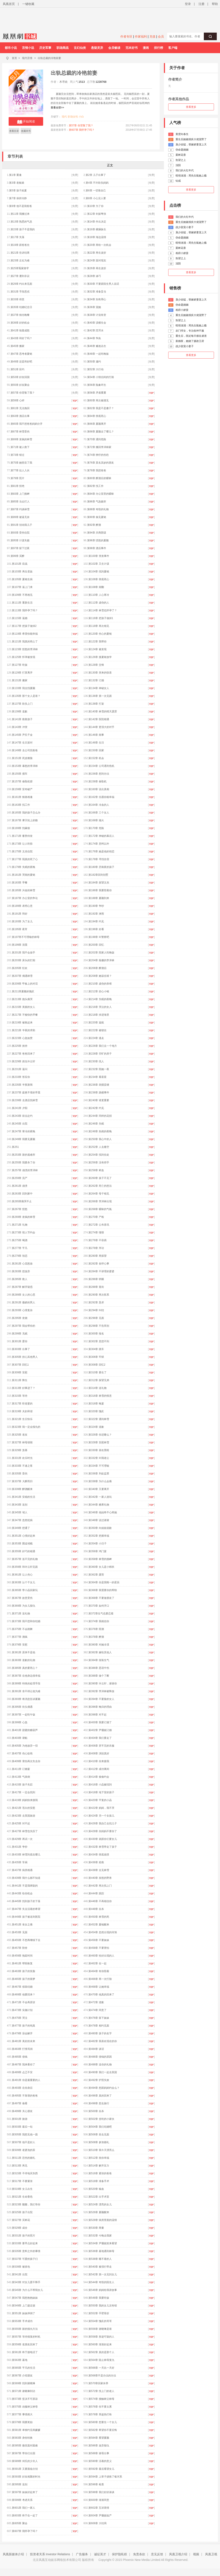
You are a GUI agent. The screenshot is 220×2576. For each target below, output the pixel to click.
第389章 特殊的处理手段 (26, 1683)
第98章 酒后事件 (96, 548)
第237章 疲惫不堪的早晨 (26, 1092)
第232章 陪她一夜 (98, 1069)
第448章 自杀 (96, 1909)
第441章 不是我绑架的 (25, 1885)
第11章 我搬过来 (20, 213)
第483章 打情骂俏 (22, 2048)
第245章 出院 (19, 1123)
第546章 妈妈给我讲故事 (102, 2290)
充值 (152, 36)
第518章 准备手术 (98, 2181)
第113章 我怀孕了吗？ (25, 610)
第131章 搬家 (19, 680)
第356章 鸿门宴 (97, 1551)
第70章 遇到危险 (96, 439)
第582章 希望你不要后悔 (102, 2429)
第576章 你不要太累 (100, 2406)
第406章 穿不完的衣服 (101, 1745)
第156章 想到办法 (98, 773)
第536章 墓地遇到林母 (101, 2251)
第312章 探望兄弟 (98, 1380)
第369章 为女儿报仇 (23, 1605)
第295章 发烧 (19, 1318)
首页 (14, 58)
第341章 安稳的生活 (23, 1496)
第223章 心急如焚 (22, 1038)
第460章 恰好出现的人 (101, 1955)
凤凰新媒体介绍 (13, 2554)
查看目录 (14, 131)
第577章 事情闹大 (22, 2414)
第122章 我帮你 (97, 641)
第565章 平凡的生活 (23, 2367)
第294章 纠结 (96, 1310)
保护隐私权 (119, 2554)
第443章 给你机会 (22, 1893)
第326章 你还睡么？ (100, 1434)
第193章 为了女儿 (22, 921)
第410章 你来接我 (98, 1761)
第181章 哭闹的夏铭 (23, 874)
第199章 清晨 (19, 944)
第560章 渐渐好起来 (100, 2344)
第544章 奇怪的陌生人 (101, 2282)
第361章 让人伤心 (22, 1574)
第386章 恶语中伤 (98, 1667)
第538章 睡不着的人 (100, 2258)
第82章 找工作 (95, 486)
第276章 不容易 (97, 1240)
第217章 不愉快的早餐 (25, 1014)
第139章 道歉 (19, 711)
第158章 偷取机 (97, 781)
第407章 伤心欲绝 (22, 1753)
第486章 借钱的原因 (100, 2056)
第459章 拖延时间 (22, 1955)
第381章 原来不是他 (23, 1652)
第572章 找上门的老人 (101, 2391)
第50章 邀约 (94, 361)
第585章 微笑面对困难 (25, 2445)
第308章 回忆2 (96, 1364)
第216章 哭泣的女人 (100, 1006)
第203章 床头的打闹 (23, 960)
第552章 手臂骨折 (98, 2313)
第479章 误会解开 (22, 2033)
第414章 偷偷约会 (98, 1776)
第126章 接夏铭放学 (100, 657)
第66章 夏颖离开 (96, 423)
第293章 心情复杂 (22, 1310)
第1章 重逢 (15, 174)
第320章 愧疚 (96, 1411)
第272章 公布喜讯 (98, 1224)
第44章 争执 (94, 338)
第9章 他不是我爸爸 (20, 206)
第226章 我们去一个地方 (102, 1045)
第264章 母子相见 (98, 1193)
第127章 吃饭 (19, 664)
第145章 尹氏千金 (22, 734)
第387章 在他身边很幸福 (26, 1675)
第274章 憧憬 (96, 1232)
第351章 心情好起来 (23, 1535)
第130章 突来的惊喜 (100, 672)
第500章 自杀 (96, 2111)
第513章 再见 (19, 2165)
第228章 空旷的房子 (100, 1053)
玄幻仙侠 (80, 47)
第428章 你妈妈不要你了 (102, 1831)
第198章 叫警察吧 (98, 937)
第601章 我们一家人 (23, 2507)
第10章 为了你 (95, 206)
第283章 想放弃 (21, 1271)
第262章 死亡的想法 (100, 1185)
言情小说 (28, 47)
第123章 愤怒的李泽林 (25, 649)
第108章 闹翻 (96, 587)
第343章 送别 (19, 1504)
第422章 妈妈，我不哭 (101, 1807)
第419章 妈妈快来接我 (25, 1800)
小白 (81, 116)
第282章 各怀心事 (98, 1263)
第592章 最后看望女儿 (101, 2468)
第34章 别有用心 (96, 299)
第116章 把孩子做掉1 (100, 618)
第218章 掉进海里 (98, 1014)
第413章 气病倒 (21, 1776)
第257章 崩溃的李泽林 (25, 1170)
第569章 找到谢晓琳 (23, 2383)
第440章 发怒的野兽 (100, 1877)
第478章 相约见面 (98, 2025)
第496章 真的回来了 (100, 2095)
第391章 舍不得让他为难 (26, 1691)
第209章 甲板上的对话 (25, 983)
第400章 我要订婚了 (100, 1722)
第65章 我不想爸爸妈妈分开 (27, 423)
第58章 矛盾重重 (96, 392)
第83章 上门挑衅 (20, 493)
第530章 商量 (96, 2227)
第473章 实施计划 (22, 2010)
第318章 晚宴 (96, 1403)
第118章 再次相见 (98, 625)
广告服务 (82, 2554)
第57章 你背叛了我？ (81, 125)
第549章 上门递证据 (23, 2305)
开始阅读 (26, 121)
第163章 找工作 (21, 804)
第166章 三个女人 (98, 812)
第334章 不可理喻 (98, 1465)
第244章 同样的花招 (100, 1115)
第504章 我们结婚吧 (100, 2126)
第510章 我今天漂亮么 (101, 2150)
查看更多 (191, 106)
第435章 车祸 (19, 1862)
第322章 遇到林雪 (98, 1419)
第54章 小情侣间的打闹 (100, 377)
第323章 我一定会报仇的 (26, 1426)
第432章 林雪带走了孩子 (102, 1846)
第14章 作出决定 (96, 221)
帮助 (215, 4)
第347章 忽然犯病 (22, 1520)
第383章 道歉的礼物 (23, 1660)
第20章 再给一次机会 (99, 244)
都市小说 (11, 47)
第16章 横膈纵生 (96, 229)
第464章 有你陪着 (98, 1971)
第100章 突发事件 (98, 555)
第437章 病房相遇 (22, 1870)
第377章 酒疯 (19, 1636)
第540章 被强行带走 (100, 2266)
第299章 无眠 (19, 1333)
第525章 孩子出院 (22, 2212)
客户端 (172, 47)
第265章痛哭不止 (22, 1201)
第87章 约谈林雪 (20, 509)
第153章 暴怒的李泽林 (25, 765)
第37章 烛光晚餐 (20, 314)
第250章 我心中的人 (100, 1139)
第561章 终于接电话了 (25, 2352)
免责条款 (139, 2554)
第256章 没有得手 (98, 1162)
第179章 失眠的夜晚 (23, 867)
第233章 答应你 (21, 1076)
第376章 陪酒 (96, 1629)
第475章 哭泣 (19, 2017)
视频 (196, 2554)
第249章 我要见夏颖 (23, 1139)
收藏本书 (26, 131)
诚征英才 (100, 2554)
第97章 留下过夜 (20, 548)
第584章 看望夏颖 (98, 2437)
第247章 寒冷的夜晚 (23, 1131)
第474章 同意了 (97, 2010)
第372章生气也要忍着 (100, 1613)
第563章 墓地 (19, 2360)
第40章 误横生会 (96, 322)
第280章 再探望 (97, 1255)
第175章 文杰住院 (22, 851)
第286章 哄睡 (96, 1279)
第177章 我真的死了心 (25, 859)
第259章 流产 (19, 1178)
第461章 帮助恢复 (22, 1963)
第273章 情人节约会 (23, 1232)
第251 (15, 1146)
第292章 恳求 (96, 1302)
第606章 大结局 (97, 2523)
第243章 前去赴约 (22, 1115)
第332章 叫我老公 (98, 1458)
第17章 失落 (18, 237)
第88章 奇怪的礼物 (98, 509)
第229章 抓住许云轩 (23, 1061)
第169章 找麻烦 (21, 828)
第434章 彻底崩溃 (98, 1854)
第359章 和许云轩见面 (25, 1566)
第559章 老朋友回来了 (25, 2344)
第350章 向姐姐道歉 (100, 1527)
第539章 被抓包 (21, 2266)
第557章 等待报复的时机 (26, 2336)
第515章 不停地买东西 (25, 2173)
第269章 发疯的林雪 (23, 1216)
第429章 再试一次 (22, 1839)
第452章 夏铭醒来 (98, 1924)
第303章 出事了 (21, 1349)
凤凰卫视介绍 (178, 2554)
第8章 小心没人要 (96, 198)
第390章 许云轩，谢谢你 (102, 1683)
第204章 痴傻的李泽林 (101, 960)
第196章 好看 (96, 929)
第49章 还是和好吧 (21, 361)
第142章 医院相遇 (98, 719)
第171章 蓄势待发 (22, 835)
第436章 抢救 (96, 1862)
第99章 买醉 (18, 555)
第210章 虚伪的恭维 (100, 983)
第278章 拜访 (96, 1248)
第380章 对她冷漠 (98, 1644)
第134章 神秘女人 (98, 688)
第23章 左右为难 (20, 260)
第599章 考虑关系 (22, 2499)
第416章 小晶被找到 (100, 1784)
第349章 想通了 (21, 1527)
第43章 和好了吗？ (21, 338)
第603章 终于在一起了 (25, 2515)
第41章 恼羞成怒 (20, 330)
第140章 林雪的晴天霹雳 (102, 711)
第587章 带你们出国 (23, 2453)
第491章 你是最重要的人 (26, 2080)
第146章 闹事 (96, 734)
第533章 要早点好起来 (25, 2243)
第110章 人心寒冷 (98, 594)
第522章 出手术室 (98, 2196)
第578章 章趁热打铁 (100, 2414)
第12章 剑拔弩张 (96, 213)
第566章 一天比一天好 (101, 2367)
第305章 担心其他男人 (25, 1356)
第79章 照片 (18, 478)
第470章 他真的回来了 (101, 1994)
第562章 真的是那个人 (101, 2352)
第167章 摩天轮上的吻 (25, 820)
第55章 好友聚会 (20, 384)
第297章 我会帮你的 (23, 1325)
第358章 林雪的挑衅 (100, 1559)
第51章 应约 (18, 369)
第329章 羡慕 (19, 1450)
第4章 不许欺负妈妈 (97, 182)
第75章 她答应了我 (21, 462)
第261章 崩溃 (19, 1185)
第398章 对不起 (97, 1714)
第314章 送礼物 (97, 1388)
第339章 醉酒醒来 (22, 1489)
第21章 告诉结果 (20, 252)
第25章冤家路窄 (20, 268)
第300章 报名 (96, 1333)
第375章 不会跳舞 (22, 1629)
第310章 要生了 (97, 1372)
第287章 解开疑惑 (22, 1286)
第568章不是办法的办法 (102, 2375)
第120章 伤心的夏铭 (100, 633)
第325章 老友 (19, 1434)
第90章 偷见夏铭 (96, 517)
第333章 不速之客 (22, 1465)
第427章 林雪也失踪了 (25, 1831)
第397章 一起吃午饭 (23, 1714)
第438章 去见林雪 (98, 1870)
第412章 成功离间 (98, 1769)
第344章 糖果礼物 (98, 1504)
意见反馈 (157, 2554)
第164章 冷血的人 (98, 804)
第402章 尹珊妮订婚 (100, 1730)
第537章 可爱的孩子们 (25, 2258)
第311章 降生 (19, 1380)
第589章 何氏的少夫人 (25, 2461)
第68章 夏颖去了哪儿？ (100, 431)
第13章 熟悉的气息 (21, 221)
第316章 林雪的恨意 (100, 1395)
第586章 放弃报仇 (98, 2445)
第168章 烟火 (96, 820)
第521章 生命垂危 (22, 2196)
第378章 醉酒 (96, 1636)
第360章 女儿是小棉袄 (101, 1566)
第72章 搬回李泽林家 (99, 447)
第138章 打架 (96, 703)
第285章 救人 (19, 1279)
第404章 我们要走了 (100, 1737)
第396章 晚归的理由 (100, 1706)
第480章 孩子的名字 (100, 2033)
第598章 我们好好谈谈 (101, 2492)
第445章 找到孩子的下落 (26, 1901)
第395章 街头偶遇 (22, 1706)
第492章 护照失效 (98, 2080)
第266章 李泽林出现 (100, 1201)
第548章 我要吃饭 (98, 2297)
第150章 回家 (96, 750)
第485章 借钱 (19, 2056)
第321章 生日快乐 (22, 1419)
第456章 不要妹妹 (98, 1940)
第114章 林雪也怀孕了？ (102, 610)
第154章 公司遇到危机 (101, 765)
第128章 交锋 (96, 664)
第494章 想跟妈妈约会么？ (103, 2087)
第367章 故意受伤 (22, 1597)
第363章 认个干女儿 (23, 1582)
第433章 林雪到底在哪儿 (26, 1854)
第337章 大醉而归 (22, 1481)
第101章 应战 (19, 563)
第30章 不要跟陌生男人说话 (103, 283)
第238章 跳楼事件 (98, 1092)
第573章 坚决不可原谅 (25, 2398)
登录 (188, 4)
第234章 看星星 (97, 1076)
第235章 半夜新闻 (22, 1084)
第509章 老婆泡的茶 (23, 2150)
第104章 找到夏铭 (98, 571)
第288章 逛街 (96, 1286)
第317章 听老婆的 (22, 1403)
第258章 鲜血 (96, 1170)
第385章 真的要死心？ (25, 1667)
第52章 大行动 (95, 369)
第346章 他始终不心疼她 (102, 1512)
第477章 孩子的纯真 (23, 2025)
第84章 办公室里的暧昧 (100, 493)
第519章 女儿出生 (22, 2188)
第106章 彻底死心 (98, 579)
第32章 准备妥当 (96, 291)
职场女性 (73, 116)
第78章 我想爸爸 (96, 470)
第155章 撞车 (19, 773)
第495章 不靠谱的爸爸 (25, 2095)
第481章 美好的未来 (23, 2041)
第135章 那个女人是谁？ (26, 695)
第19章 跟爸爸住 (20, 244)
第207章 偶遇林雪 (22, 975)
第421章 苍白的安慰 (23, 1807)
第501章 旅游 (19, 2118)
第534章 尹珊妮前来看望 (102, 2243)
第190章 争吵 (96, 905)
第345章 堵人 (19, 1512)
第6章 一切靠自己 (96, 190)
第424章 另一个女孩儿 (101, 1815)
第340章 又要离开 (98, 1489)
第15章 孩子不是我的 (23, 229)
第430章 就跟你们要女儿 (102, 1839)
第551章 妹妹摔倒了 (23, 2313)
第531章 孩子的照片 (23, 2235)
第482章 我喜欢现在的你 (102, 2041)
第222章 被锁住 (97, 1030)
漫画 (146, 47)
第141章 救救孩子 (22, 719)
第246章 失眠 (96, 1123)
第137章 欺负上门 (22, 703)
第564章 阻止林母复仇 (101, 2360)
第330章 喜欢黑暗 (98, 1450)
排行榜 (158, 47)
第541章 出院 (19, 2274)
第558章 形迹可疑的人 (101, 2336)
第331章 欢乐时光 (22, 1458)
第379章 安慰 (19, 1644)
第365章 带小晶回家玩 (25, 1590)
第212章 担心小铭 (98, 991)
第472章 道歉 (96, 2002)
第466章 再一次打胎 (100, 1978)
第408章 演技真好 (98, 1753)
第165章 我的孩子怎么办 (26, 812)
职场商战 (63, 47)
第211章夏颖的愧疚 (23, 991)
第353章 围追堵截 (22, 1543)
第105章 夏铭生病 (22, 579)
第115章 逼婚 (19, 618)
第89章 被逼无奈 (20, 517)
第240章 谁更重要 (98, 1100)
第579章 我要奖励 (22, 2422)
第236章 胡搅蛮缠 (98, 1084)
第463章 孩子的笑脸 (23, 1971)
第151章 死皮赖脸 (22, 758)
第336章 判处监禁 (98, 1473)
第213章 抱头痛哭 (22, 999)
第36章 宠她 (94, 307)
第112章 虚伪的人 (98, 602)
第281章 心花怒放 (22, 1263)
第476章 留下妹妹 (98, 2017)
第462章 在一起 (97, 1963)
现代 (64, 116)
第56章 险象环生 (96, 384)
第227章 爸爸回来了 (23, 1053)
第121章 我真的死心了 (25, 641)
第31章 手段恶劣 (20, 291)
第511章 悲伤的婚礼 (23, 2157)
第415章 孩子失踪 (22, 1784)
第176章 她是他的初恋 (101, 851)
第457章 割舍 (19, 1947)
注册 (201, 4)
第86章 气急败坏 (96, 501)
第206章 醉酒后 (97, 968)
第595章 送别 (19, 2484)
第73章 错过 (18, 454)
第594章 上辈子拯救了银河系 (105, 2476)
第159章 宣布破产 (22, 789)
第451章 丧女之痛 (22, 1924)
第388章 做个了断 (98, 1675)
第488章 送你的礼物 (100, 2064)
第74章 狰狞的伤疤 (98, 454)
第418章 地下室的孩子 (101, 1792)
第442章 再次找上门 (100, 1885)
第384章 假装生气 (98, 1660)
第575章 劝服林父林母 (25, 2406)
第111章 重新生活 (22, 602)
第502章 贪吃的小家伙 (101, 2118)
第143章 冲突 (19, 727)
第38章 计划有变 (96, 314)
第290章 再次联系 (98, 1294)
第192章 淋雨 (96, 913)
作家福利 (141, 36)
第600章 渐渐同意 (98, 2499)
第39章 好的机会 (20, 322)
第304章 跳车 (96, 1349)
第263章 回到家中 (22, 1193)
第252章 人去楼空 (98, 1146)
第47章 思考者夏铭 (21, 353)
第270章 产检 (96, 1216)
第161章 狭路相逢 (22, 797)
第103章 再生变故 (22, 571)
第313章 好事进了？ (23, 1388)
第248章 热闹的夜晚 (100, 1131)
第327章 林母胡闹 (22, 1442)
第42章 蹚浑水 (95, 330)
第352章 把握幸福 (98, 1535)
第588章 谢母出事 (98, 2453)
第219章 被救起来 (22, 1022)
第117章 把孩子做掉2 (24, 625)
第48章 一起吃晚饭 (98, 353)
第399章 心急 (19, 1722)
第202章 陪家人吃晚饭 (101, 952)
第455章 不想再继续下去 (26, 1940)
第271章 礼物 (19, 1224)
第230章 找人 (96, 1061)
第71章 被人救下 (20, 447)
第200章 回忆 (96, 944)
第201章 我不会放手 (23, 952)
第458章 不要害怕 (98, 1947)
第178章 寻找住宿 (98, 859)
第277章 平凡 (19, 1248)
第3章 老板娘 (16, 182)
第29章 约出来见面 (21, 283)
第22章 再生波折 (96, 252)
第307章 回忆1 (20, 1364)
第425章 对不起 (21, 1823)
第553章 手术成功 (22, 2321)
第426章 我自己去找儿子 (102, 1823)
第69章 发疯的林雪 (21, 439)
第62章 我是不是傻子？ (100, 408)
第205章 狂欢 (19, 968)
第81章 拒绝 (18, 486)
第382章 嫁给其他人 (100, 1652)
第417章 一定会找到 (23, 1792)
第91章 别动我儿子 (21, 524)
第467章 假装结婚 (22, 1986)
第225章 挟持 (19, 1045)
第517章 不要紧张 (22, 2181)
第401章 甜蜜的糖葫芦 (25, 1730)
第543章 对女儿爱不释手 (26, 2282)
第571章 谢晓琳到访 (23, 2391)
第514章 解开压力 (98, 2165)
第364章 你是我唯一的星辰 (103, 1582)
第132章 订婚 (96, 680)
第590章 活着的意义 (100, 2461)
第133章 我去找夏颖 (23, 688)
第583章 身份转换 (22, 2437)
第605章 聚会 (19, 2523)
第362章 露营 (96, 1574)
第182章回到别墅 (98, 874)
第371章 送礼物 (21, 1613)
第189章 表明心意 (22, 905)
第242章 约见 (96, 1108)
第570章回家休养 (98, 2383)
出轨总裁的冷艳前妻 (49, 58)
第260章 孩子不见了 (100, 1178)
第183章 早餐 (19, 882)
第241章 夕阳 (19, 1108)
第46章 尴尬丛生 (96, 346)
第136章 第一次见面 (100, 695)
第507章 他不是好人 (23, 2142)
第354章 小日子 (97, 1543)
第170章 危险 (96, 828)
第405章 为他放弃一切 (25, 1745)
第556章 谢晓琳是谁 (100, 2328)
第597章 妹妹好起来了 (25, 2492)
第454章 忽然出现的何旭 (102, 1932)
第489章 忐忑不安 (22, 2072)
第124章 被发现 (97, 649)
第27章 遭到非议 (20, 276)
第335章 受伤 (19, 1473)
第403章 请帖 (19, 1737)
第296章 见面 (96, 1318)
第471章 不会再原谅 (23, 2002)
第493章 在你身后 (22, 2087)
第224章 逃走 (96, 1038)
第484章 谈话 (96, 2048)
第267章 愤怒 (19, 1209)
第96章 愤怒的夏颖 (98, 540)
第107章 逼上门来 (22, 587)
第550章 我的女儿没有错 (102, 2305)
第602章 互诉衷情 (98, 2507)
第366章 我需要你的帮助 (102, 1590)
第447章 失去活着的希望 (26, 1909)
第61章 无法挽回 (20, 408)
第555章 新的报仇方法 (25, 2328)
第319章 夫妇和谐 (22, 1411)
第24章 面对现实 (96, 260)
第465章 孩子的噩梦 (23, 1978)
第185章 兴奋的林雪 (23, 890)
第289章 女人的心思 (23, 1294)
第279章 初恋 (19, 1255)
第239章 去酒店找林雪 (25, 1100)
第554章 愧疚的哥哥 (100, 2321)
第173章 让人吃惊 (22, 843)
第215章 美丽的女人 (23, 1006)
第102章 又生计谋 (98, 563)
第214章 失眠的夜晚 (100, 999)
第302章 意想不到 (98, 1341)
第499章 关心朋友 (22, 2111)
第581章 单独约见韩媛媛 (26, 2429)
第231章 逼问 (19, 1069)
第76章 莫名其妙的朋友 (100, 462)
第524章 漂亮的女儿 (100, 2204)
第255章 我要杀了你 (23, 1162)
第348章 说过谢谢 (98, 1520)
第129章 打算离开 (22, 672)
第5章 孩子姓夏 (18, 190)
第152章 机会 (96, 758)
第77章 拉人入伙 (20, 470)
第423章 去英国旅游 (23, 1815)
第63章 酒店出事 (20, 416)
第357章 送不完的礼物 (25, 1559)
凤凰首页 (9, 4)
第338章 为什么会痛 (100, 1481)
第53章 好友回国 (20, 377)
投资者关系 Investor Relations (50, 2554)
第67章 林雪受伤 (20, 431)
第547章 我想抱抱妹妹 (25, 2297)
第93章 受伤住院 (20, 532)
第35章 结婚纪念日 (21, 307)
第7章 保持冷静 (18, 198)
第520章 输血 (96, 2188)
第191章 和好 (19, 913)
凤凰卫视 (211, 2554)
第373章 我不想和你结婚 (26, 1621)
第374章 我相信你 (98, 1621)
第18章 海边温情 (96, 237)
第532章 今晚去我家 (100, 2235)
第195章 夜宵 (19, 929)
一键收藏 (28, 4)
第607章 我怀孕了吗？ (81, 129)
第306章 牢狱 (96, 1356)
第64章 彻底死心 (96, 416)
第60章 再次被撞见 (98, 400)
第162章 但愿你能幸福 (101, 797)
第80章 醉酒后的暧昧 (99, 478)
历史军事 (45, 47)
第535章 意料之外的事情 (26, 2251)
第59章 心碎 (18, 400)
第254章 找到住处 (98, 1154)
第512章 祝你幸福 (98, 2157)
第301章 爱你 (19, 1341)
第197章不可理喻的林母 (25, 937)
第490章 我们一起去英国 (102, 2072)
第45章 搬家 (18, 346)
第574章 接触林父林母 (101, 2398)
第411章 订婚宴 (21, 1769)
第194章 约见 (96, 921)
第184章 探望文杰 (98, 882)
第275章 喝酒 (19, 1240)
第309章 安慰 (19, 1372)
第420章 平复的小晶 (100, 1800)
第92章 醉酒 (94, 524)
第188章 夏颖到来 (98, 898)
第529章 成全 (19, 2227)
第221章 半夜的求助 (23, 1030)
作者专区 (126, 36)
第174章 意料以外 (98, 843)
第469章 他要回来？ (23, 1994)
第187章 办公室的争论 (25, 898)
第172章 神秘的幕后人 (101, 835)
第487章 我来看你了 (23, 2064)
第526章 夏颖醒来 (98, 2212)
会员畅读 (114, 47)
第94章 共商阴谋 (96, 532)
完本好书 (132, 47)
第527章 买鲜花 (21, 2220)
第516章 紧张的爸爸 (100, 2173)
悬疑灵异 (97, 47)
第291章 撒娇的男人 (23, 1302)
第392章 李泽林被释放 (101, 1691)
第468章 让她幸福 (98, 1986)
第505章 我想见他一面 (25, 2134)
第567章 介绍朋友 (22, 2375)
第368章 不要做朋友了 (101, 1597)
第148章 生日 (96, 742)
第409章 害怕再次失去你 (26, 1761)
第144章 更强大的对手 (101, 727)
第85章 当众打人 (20, 501)
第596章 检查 (96, 2484)
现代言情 (27, 58)
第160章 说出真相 (98, 789)
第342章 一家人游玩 (100, 1496)
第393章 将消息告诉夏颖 (26, 1699)
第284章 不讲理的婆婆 (101, 1271)
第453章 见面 (19, 1932)
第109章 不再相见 (22, 594)
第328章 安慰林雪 (98, 1442)
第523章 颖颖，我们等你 (26, 2204)
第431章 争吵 (19, 1846)
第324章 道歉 (96, 1426)
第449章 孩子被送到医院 (26, 1916)
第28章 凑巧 (94, 276)
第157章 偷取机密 (22, 781)
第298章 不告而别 (98, 1325)
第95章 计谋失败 (20, 540)
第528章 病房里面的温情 (102, 2220)
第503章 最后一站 (22, 2126)
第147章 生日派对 (22, 742)
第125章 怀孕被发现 (23, 657)
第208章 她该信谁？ (100, 975)
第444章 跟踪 (96, 1893)
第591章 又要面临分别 (25, 2468)
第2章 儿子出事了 (96, 174)
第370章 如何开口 (98, 1605)
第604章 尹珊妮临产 (100, 2515)
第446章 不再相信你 (100, 1901)
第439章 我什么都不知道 (26, 1877)
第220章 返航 (96, 1022)
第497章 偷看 (19, 2103)
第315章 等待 (19, 1395)
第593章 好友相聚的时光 (26, 2476)
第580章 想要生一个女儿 (102, 2422)
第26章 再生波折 (96, 268)
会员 (161, 36)
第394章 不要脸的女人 (101, 1699)
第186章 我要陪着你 (100, 890)
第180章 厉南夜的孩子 (101, 867)
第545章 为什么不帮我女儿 (27, 2290)
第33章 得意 (18, 299)
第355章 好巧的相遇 (23, 1551)
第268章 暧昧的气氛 (100, 1209)
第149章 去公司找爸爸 (25, 750)
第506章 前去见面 (98, 2134)
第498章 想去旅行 (98, 2103)
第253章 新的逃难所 (23, 1154)
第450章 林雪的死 (98, 1916)
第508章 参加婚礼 (98, 2142)
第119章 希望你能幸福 (25, 633)
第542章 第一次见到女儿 (102, 2274)
